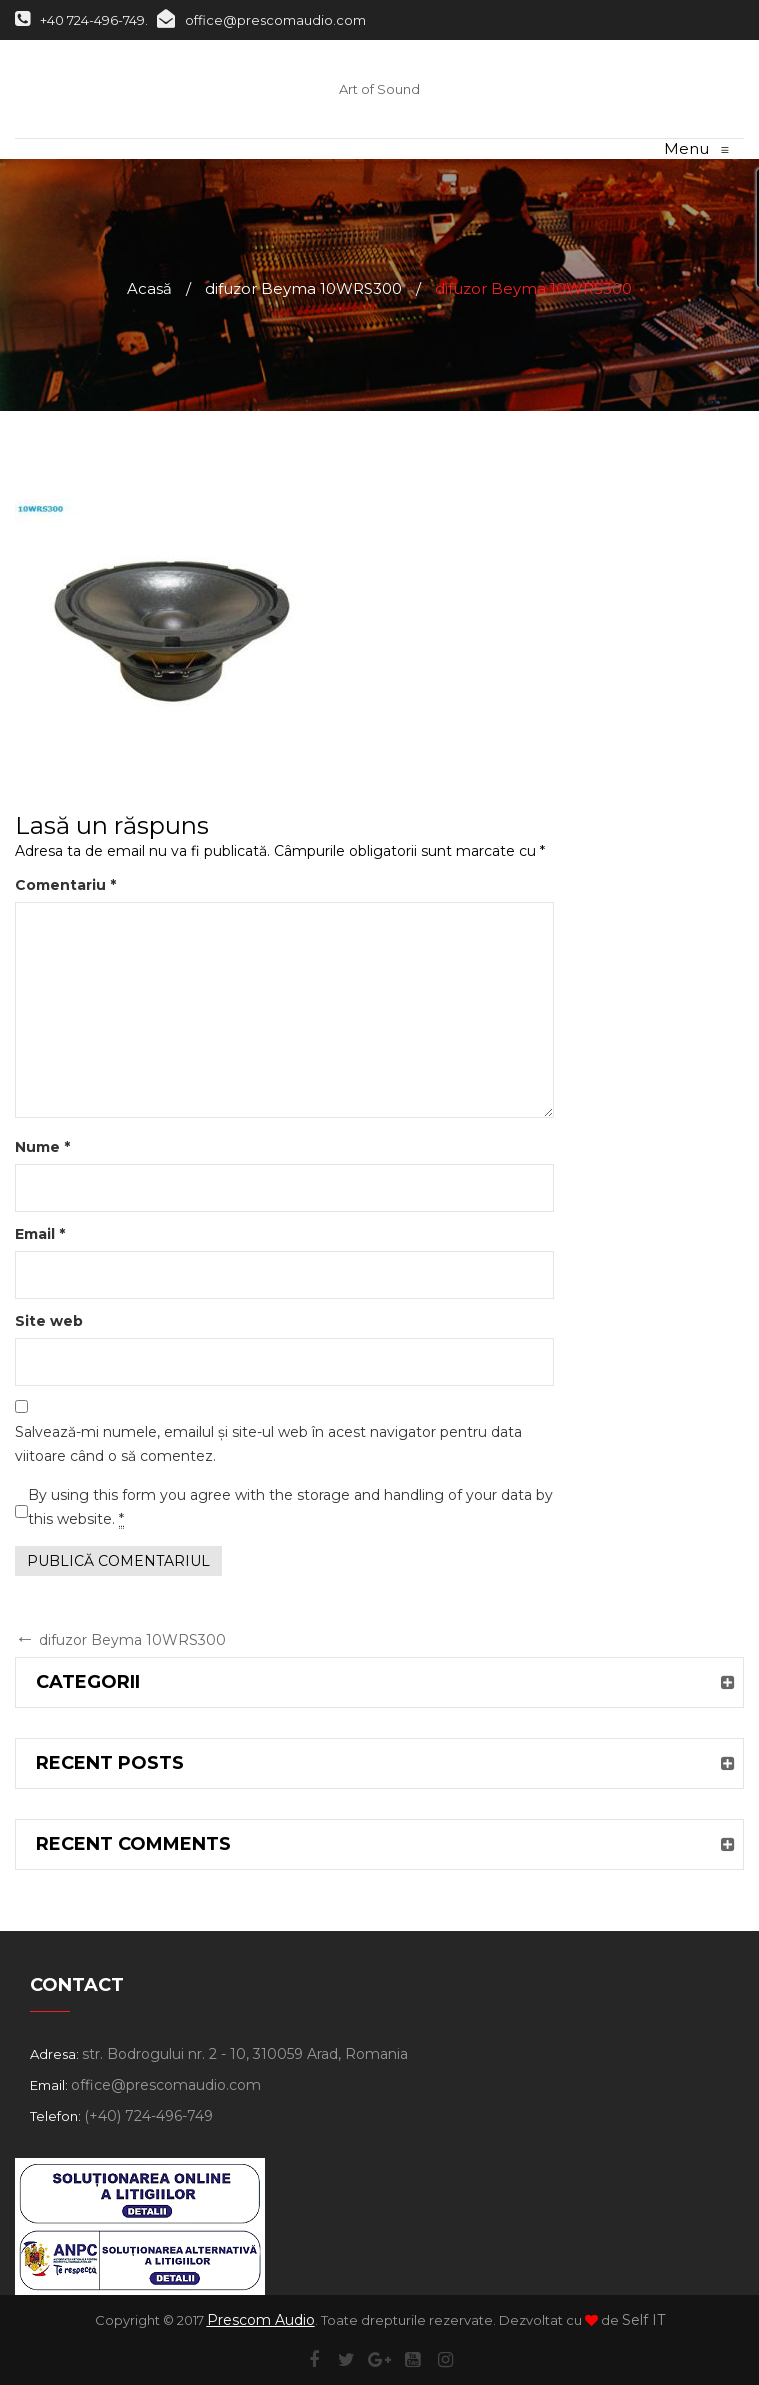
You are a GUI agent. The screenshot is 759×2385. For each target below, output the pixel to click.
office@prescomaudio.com (261, 20)
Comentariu (65, 885)
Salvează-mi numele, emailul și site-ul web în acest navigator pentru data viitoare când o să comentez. (268, 1444)
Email (40, 1234)
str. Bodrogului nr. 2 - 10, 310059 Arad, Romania (245, 2054)
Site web (49, 1321)
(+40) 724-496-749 (148, 2116)
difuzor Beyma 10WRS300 (303, 288)
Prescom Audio (261, 2320)
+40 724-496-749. (81, 20)
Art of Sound (379, 89)
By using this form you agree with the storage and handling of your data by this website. (290, 1507)
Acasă (149, 288)
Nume (42, 1147)
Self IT (643, 2320)
